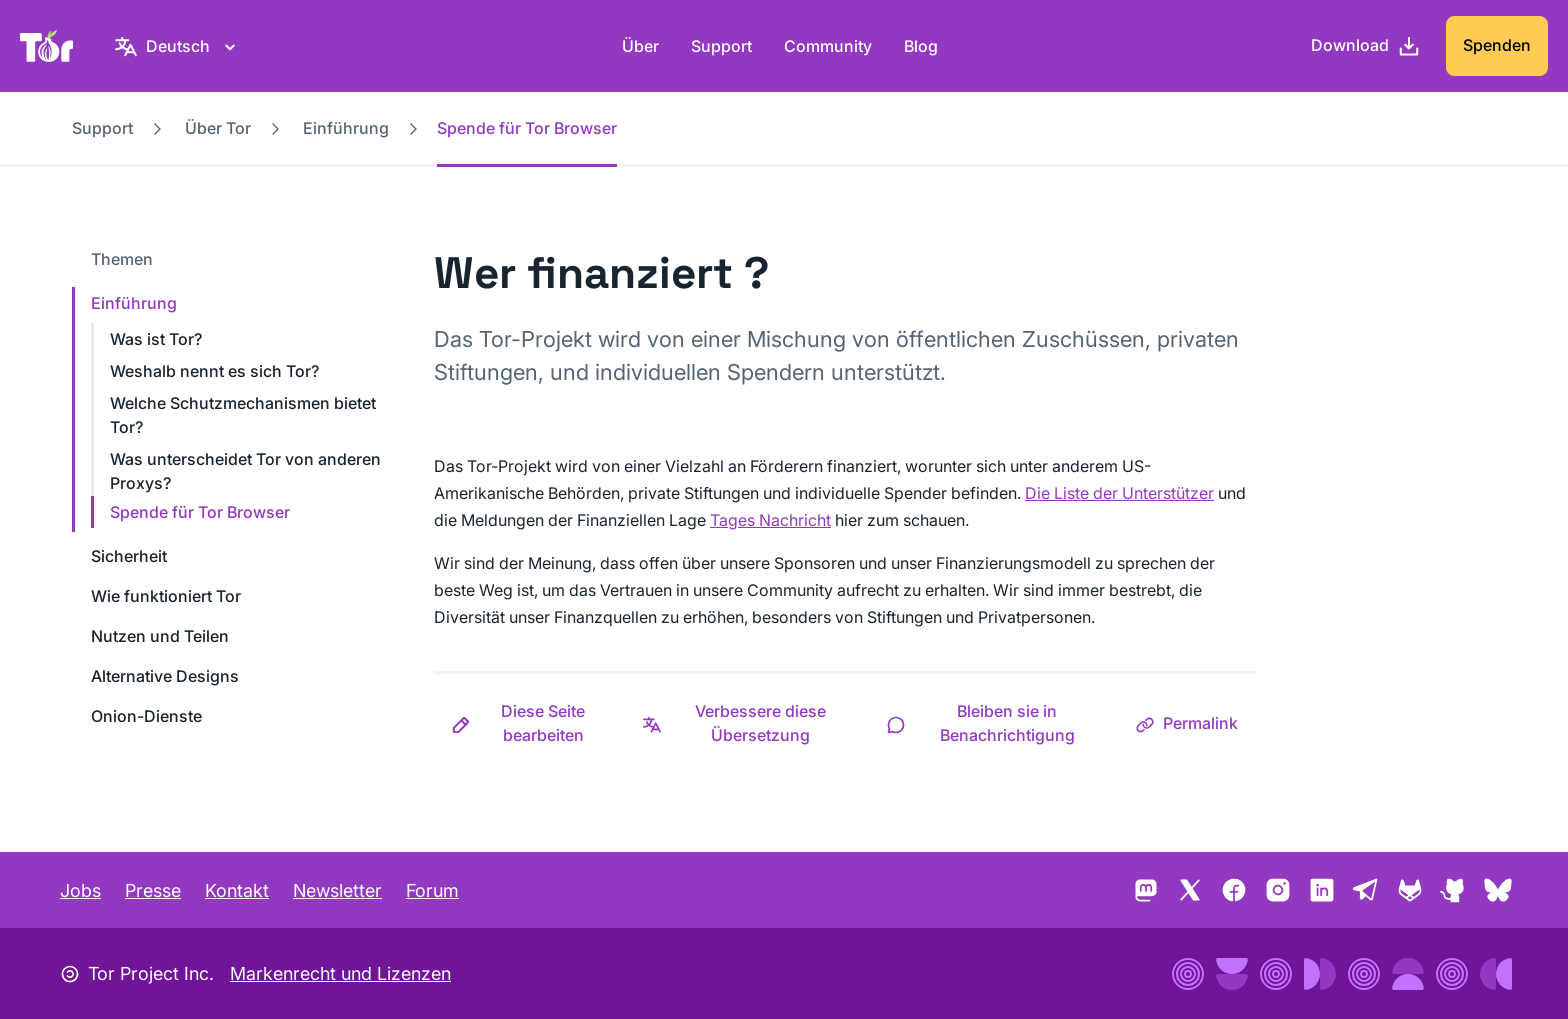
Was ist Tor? (156, 339)
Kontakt (237, 890)
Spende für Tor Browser (200, 512)
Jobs (80, 890)
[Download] (1366, 46)
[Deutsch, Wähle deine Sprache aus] (178, 46)
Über (640, 46)
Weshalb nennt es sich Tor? (214, 371)
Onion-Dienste (146, 716)
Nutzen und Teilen (160, 636)
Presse (153, 890)
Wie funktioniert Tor (166, 596)
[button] (529, 723)
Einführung (346, 128)
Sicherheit (129, 556)
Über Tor (218, 128)
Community (828, 46)
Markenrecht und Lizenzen (340, 973)
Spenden (1497, 45)
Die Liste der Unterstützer (1119, 493)
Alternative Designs (165, 676)
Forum (432, 890)
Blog (921, 46)
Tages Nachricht (770, 520)
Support (721, 46)
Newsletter (337, 890)
